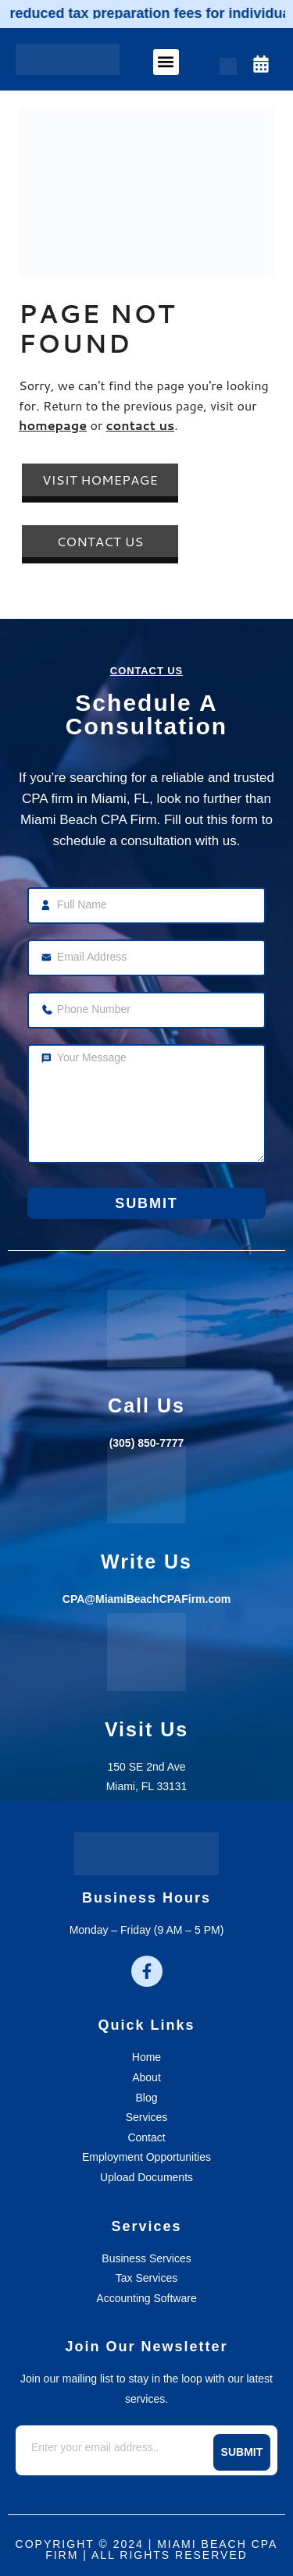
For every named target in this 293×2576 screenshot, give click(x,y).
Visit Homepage (100, 480)
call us (146, 1405)
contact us (140, 425)
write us (146, 1561)
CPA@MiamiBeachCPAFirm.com (146, 1599)
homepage (53, 425)
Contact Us (99, 541)
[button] (166, 62)
